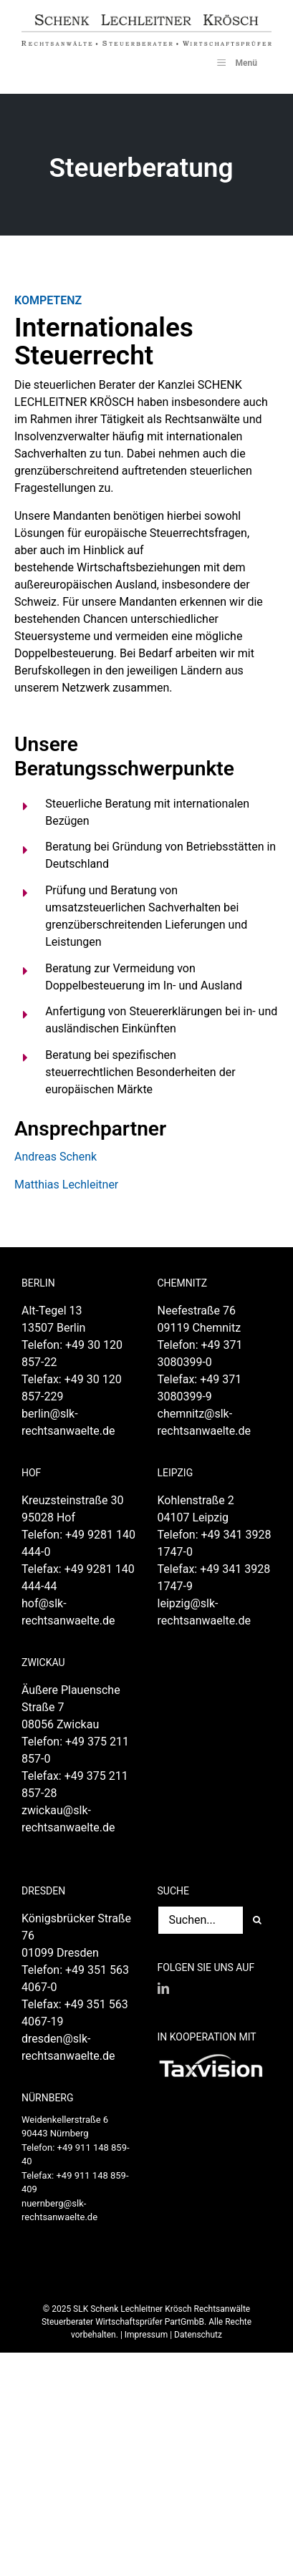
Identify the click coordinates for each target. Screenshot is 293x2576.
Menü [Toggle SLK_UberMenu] (235, 62)
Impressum (146, 2335)
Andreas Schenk (55, 1156)
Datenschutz (198, 2335)
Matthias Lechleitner (66, 1184)
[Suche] (257, 1920)
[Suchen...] (201, 1920)
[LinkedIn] (163, 1988)
